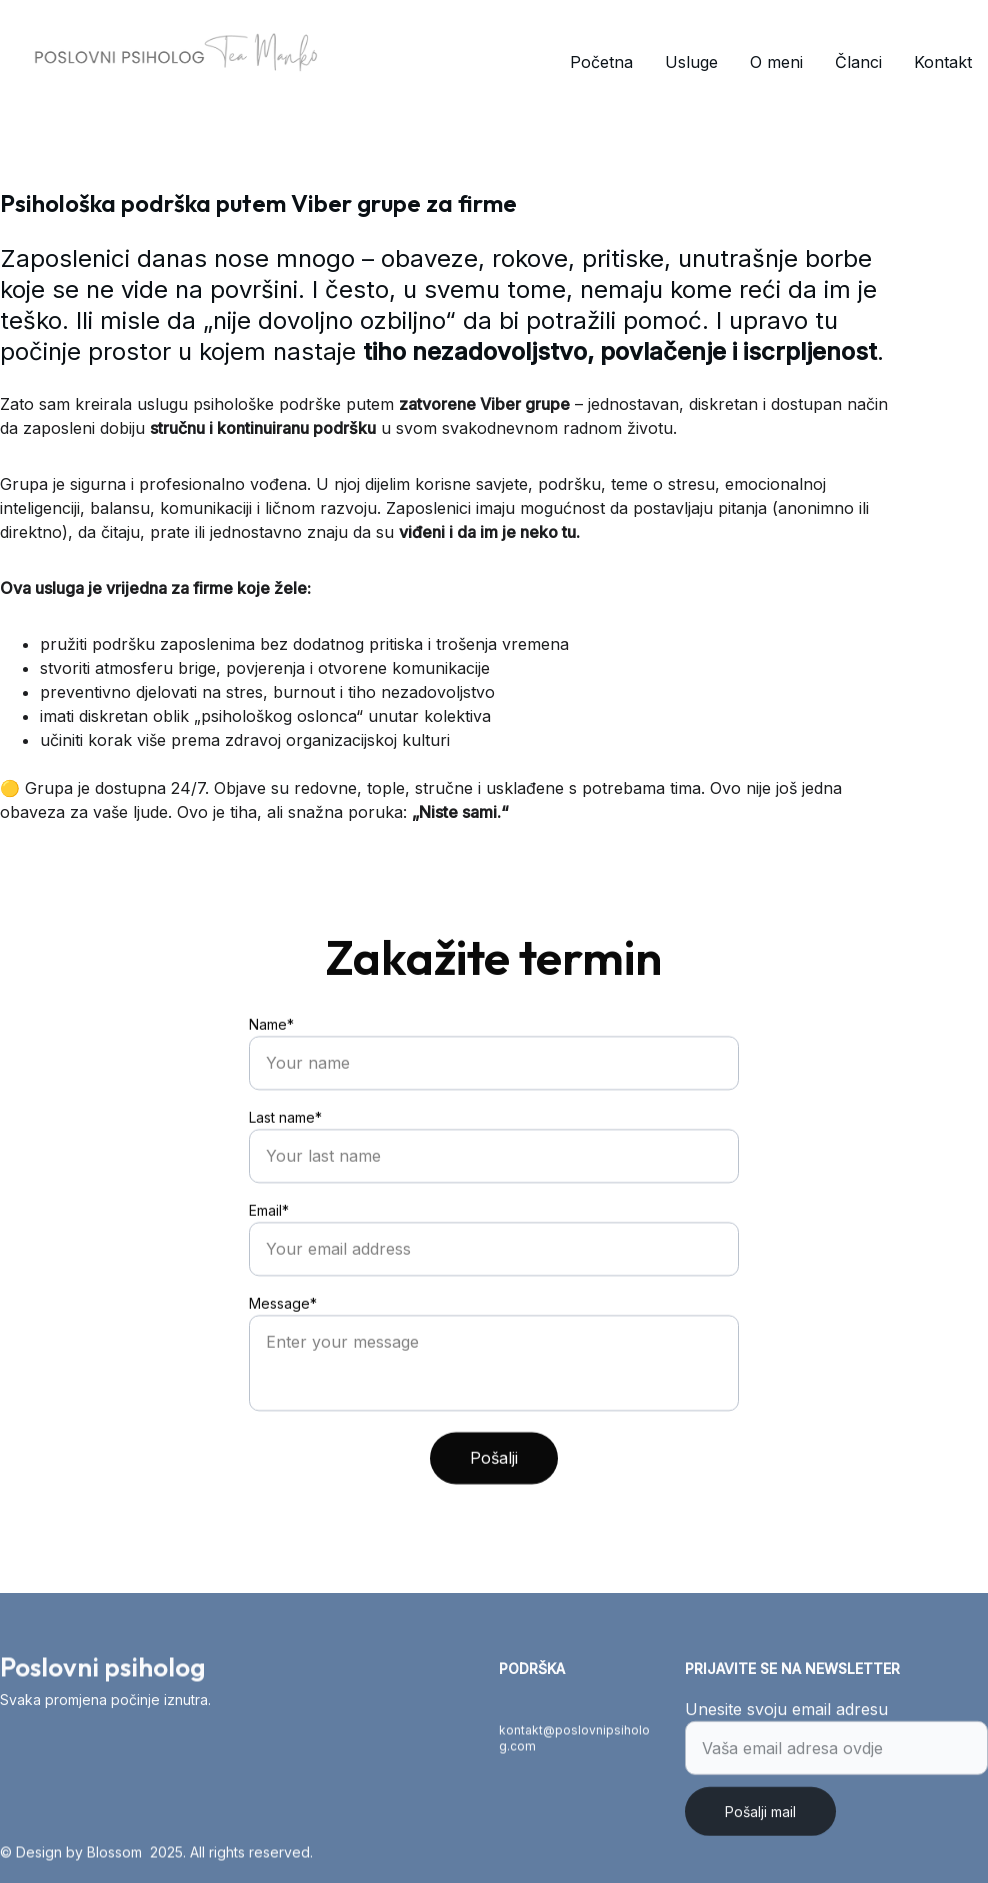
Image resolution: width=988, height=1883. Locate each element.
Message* (283, 1333)
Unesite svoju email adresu (786, 1717)
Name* (271, 1054)
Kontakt (943, 62)
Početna (601, 62)
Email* (269, 1240)
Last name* (285, 1147)
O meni (776, 62)
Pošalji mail (760, 1819)
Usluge (691, 62)
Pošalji (494, 1488)
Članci (858, 62)
